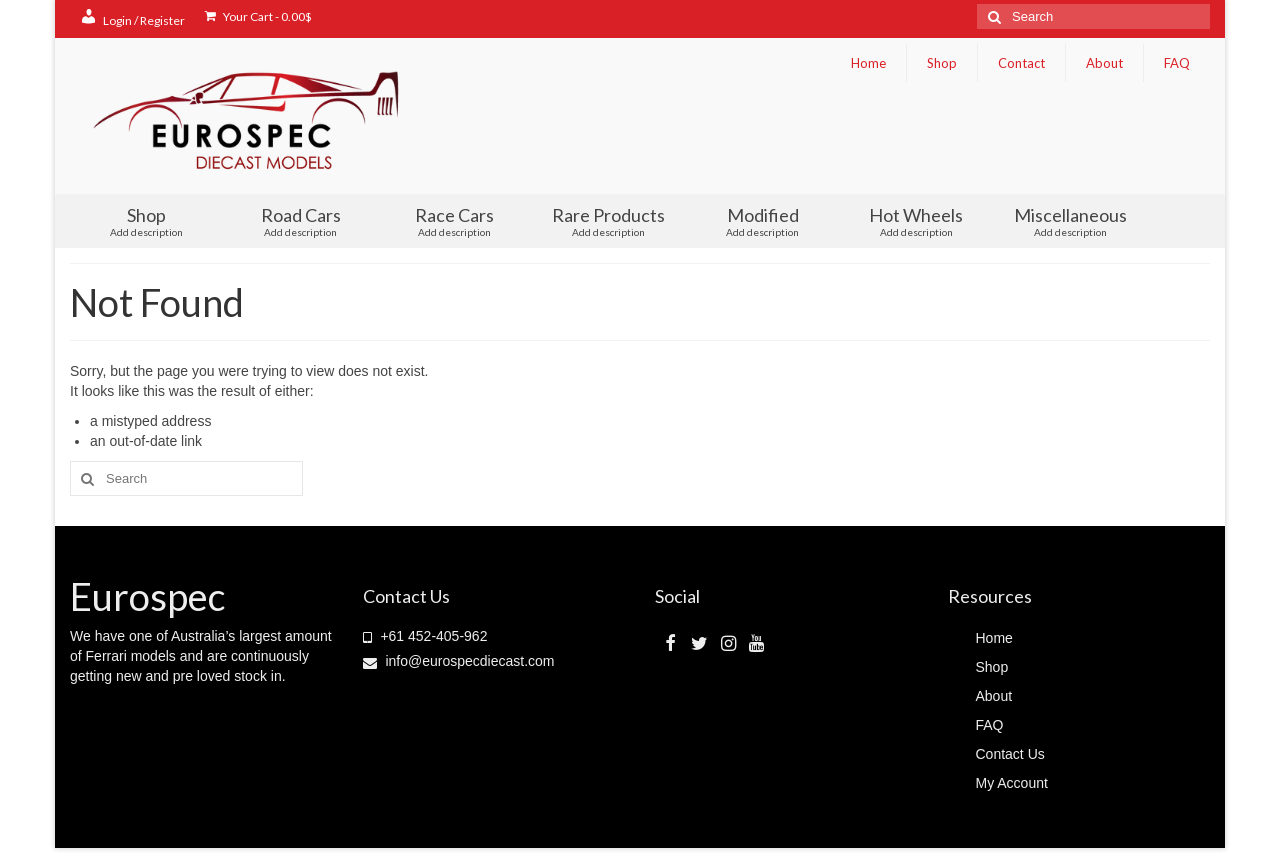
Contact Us (1010, 754)
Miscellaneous (1070, 221)
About (1104, 63)
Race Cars (455, 221)
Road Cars (301, 221)
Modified (763, 221)
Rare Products (609, 221)
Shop (942, 63)
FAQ (1177, 63)
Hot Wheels (916, 221)
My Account (1012, 783)
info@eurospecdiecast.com (459, 661)
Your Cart (258, 16)
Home (868, 63)
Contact (1021, 63)
